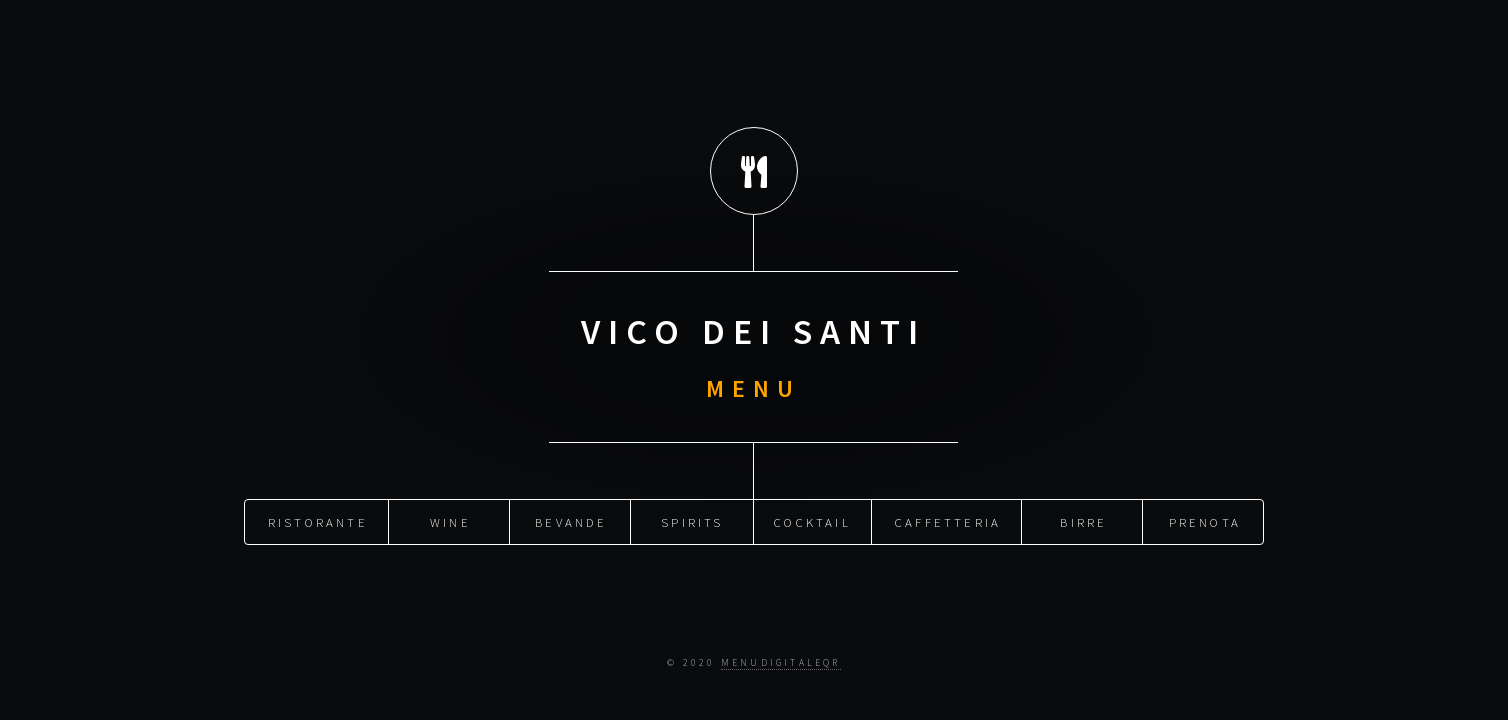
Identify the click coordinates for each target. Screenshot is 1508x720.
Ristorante (318, 520)
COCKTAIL (812, 520)
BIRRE (1083, 520)
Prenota (1205, 520)
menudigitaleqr (781, 663)
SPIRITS (692, 520)
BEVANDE (571, 520)
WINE (450, 520)
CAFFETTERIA (948, 520)
